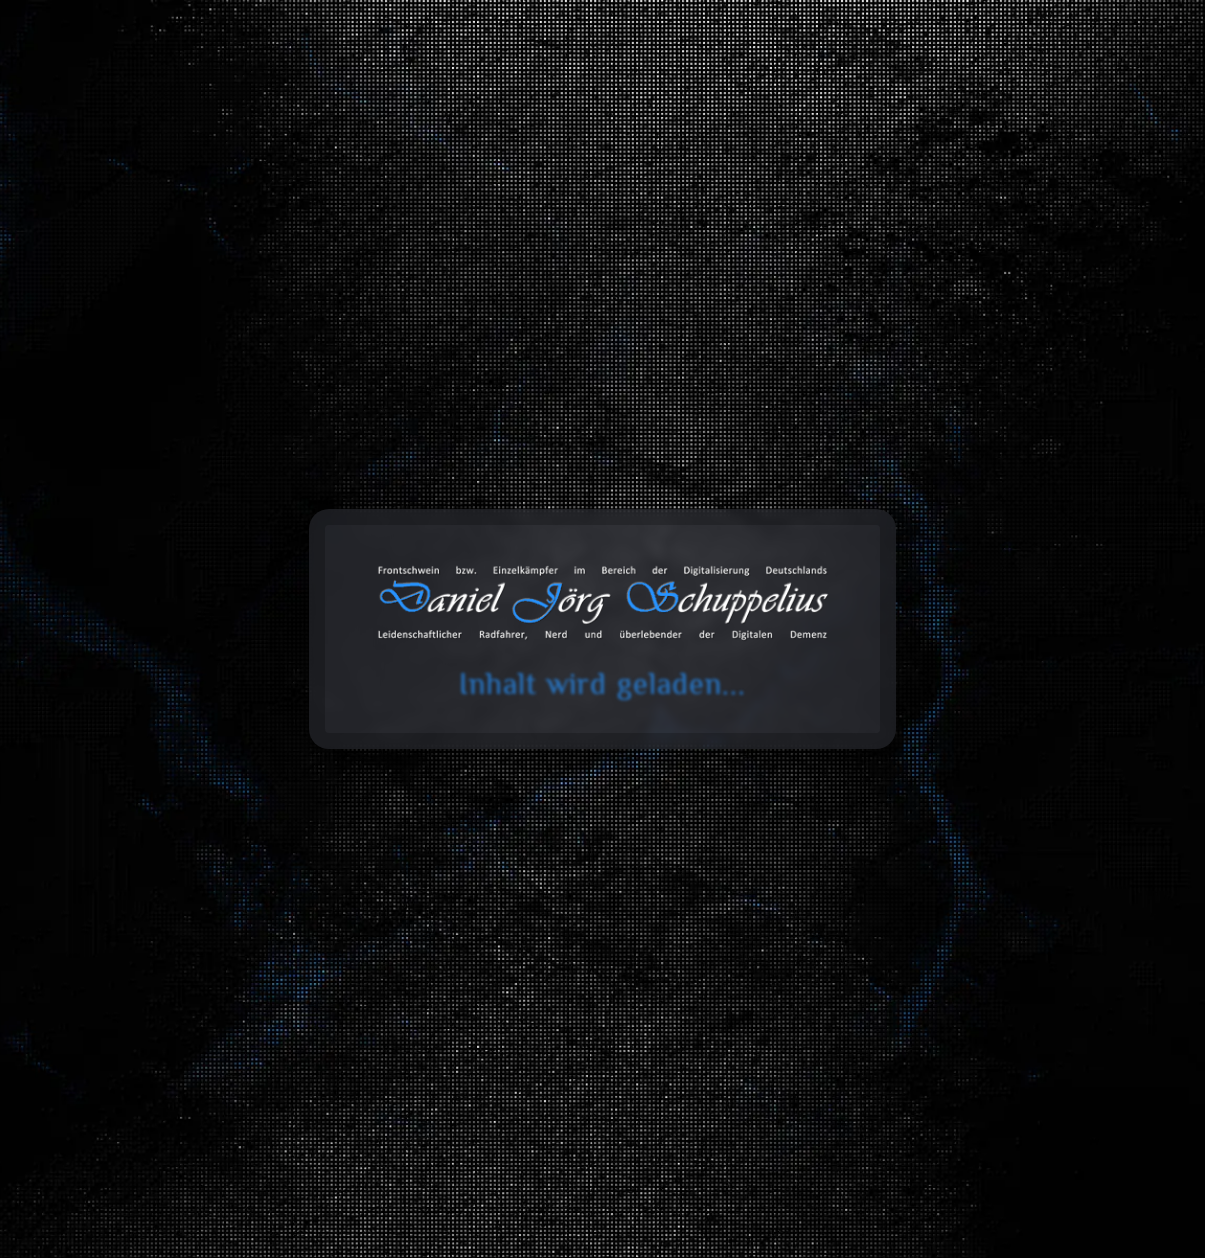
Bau (365, 730)
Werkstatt (702, 823)
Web (1041, 730)
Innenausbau (364, 776)
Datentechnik (702, 730)
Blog (570, 97)
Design (872, 776)
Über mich (1093, 97)
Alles (196, 730)
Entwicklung (872, 730)
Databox (775, 97)
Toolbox (660, 97)
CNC (534, 823)
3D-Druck (703, 776)
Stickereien (1040, 776)
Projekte (980, 97)
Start (67, 376)
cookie (28, 93)
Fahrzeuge (534, 730)
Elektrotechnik (534, 776)
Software (195, 776)
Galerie (878, 97)
